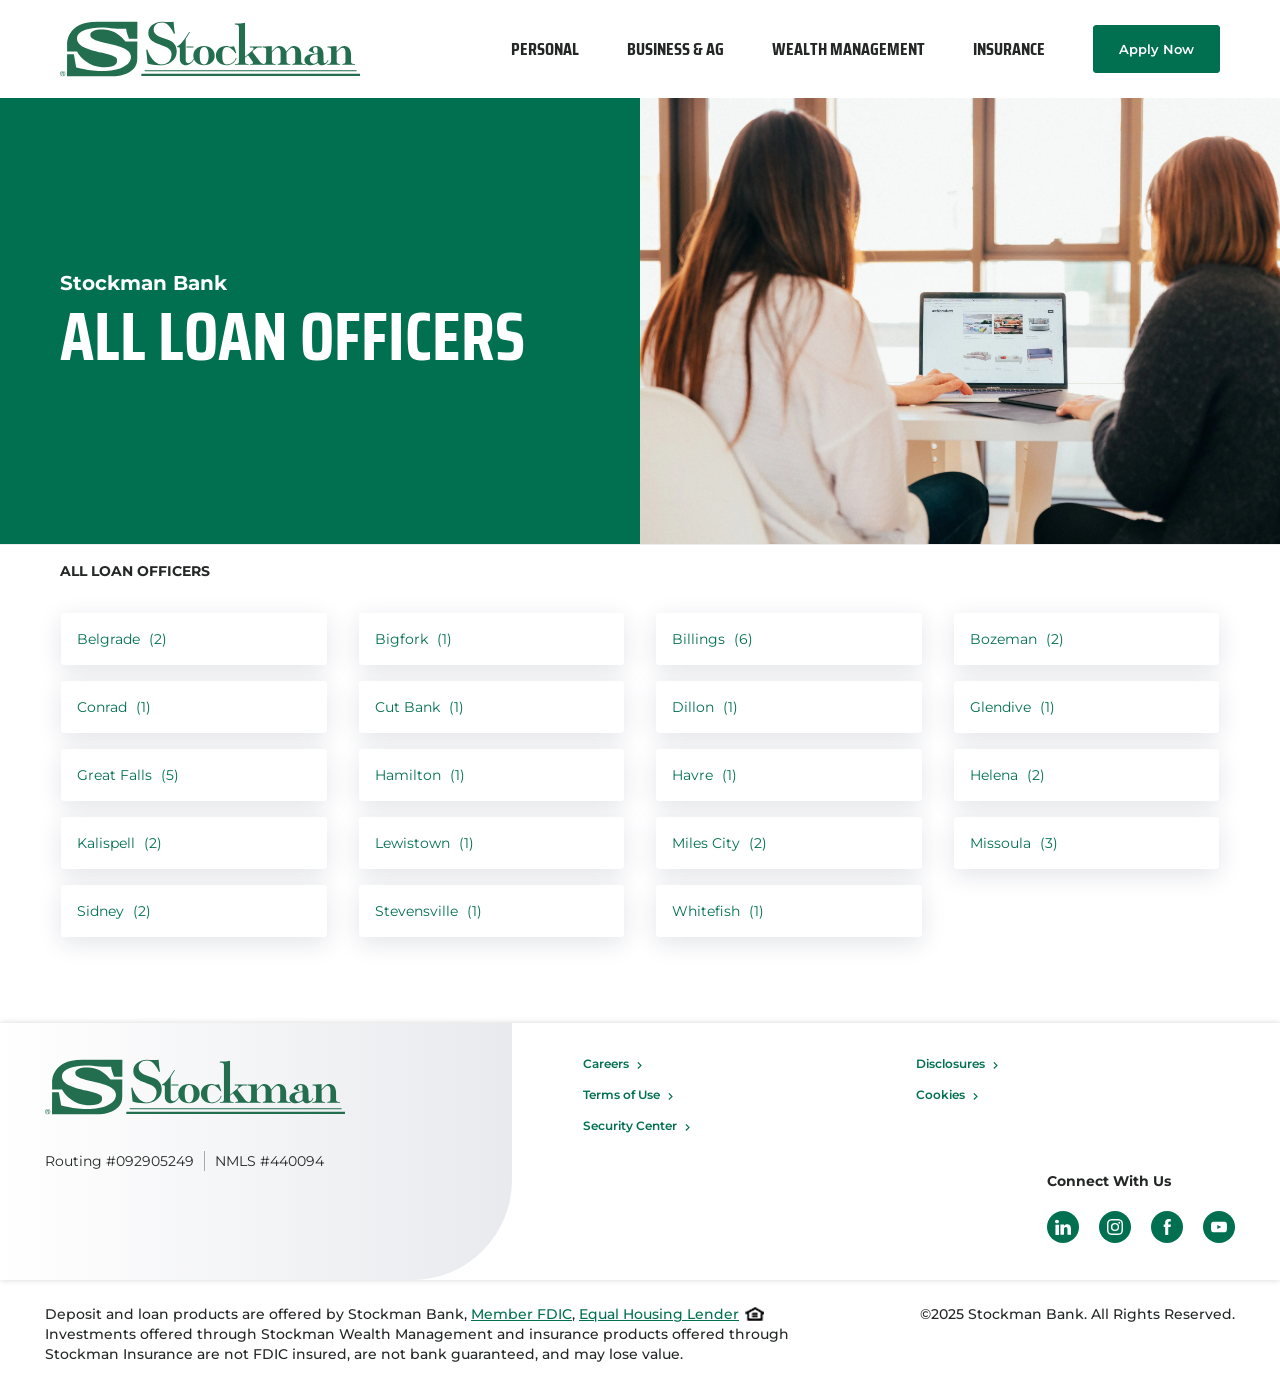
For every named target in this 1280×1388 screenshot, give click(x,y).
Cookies (940, 1094)
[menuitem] (545, 49)
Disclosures (950, 1063)
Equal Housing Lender (659, 1314)
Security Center (630, 1125)
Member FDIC (521, 1314)
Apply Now (1156, 49)
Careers (606, 1063)
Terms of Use (621, 1094)
